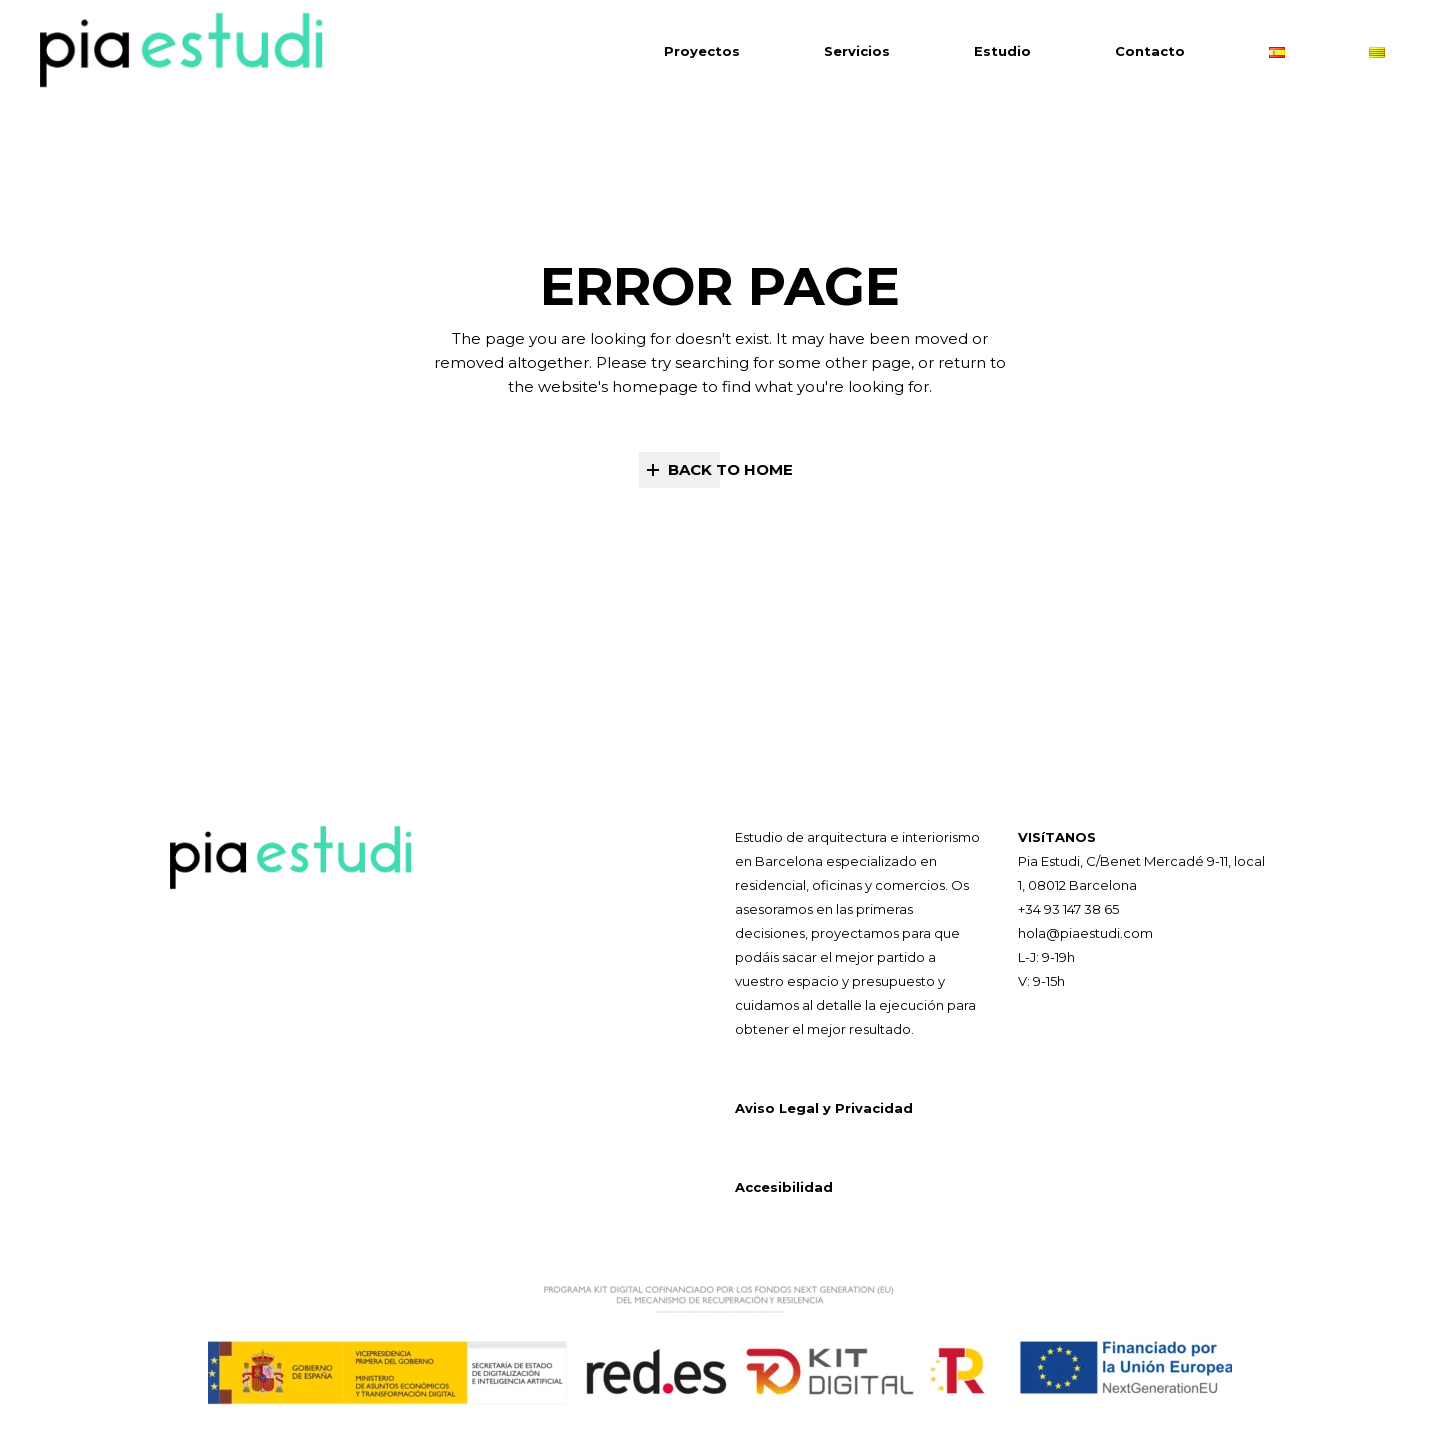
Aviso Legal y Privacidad (824, 1108)
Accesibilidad (784, 1187)
